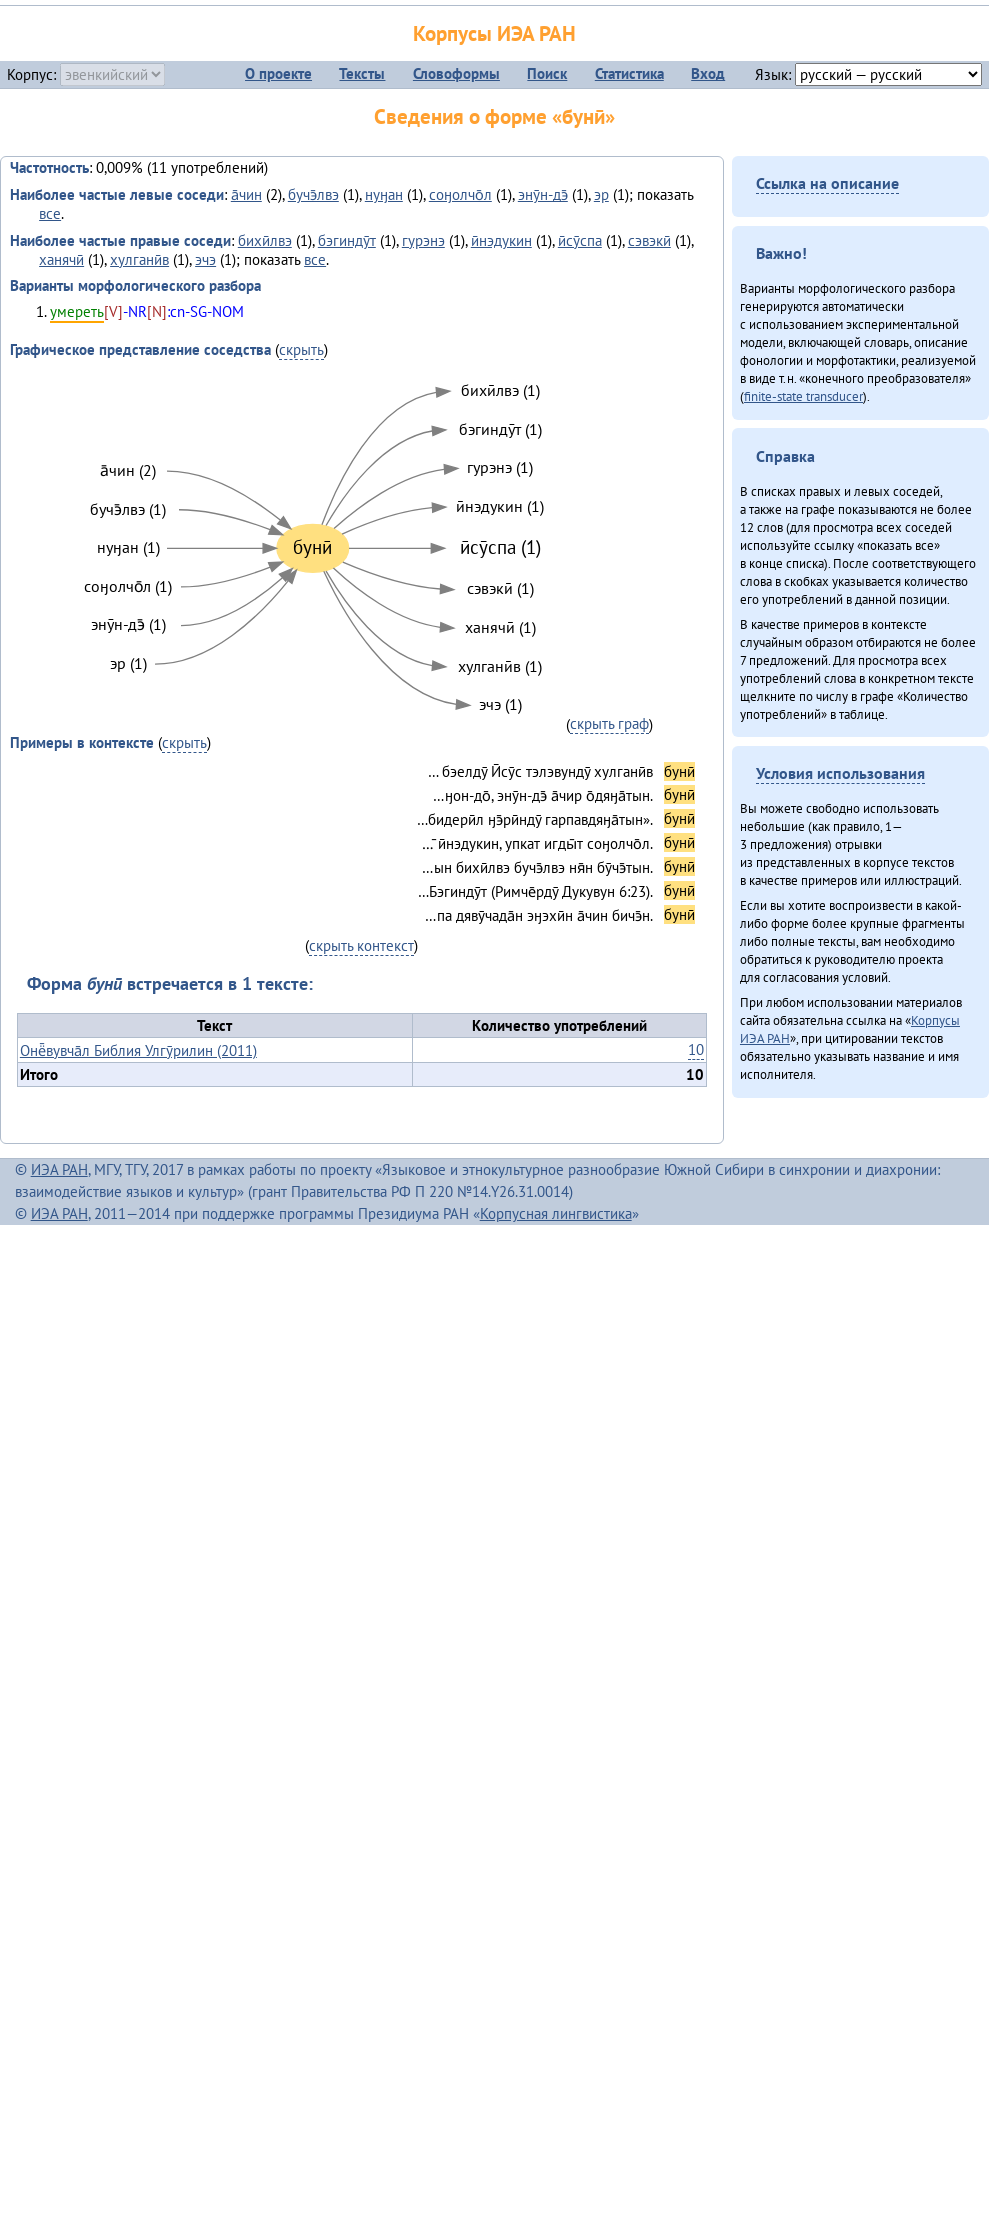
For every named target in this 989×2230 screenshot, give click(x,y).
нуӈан (384, 194)
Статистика (629, 73)
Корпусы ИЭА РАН (494, 33)
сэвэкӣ (649, 240)
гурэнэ (423, 240)
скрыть (301, 349)
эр (601, 194)
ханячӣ (61, 259)
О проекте (278, 73)
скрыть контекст (361, 945)
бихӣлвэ (265, 240)
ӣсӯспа (580, 240)
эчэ (205, 259)
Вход (708, 73)
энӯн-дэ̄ (543, 194)
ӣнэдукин (501, 240)
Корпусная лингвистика (556, 1213)
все (50, 213)
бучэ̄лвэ (313, 194)
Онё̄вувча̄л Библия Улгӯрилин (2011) (138, 1050)
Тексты (362, 73)
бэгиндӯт (347, 240)
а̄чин (246, 194)
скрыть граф (609, 723)
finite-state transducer (803, 396)
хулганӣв (139, 259)
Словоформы (456, 73)
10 (696, 1049)
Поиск (547, 73)
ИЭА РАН (59, 1169)
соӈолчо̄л (460, 194)
